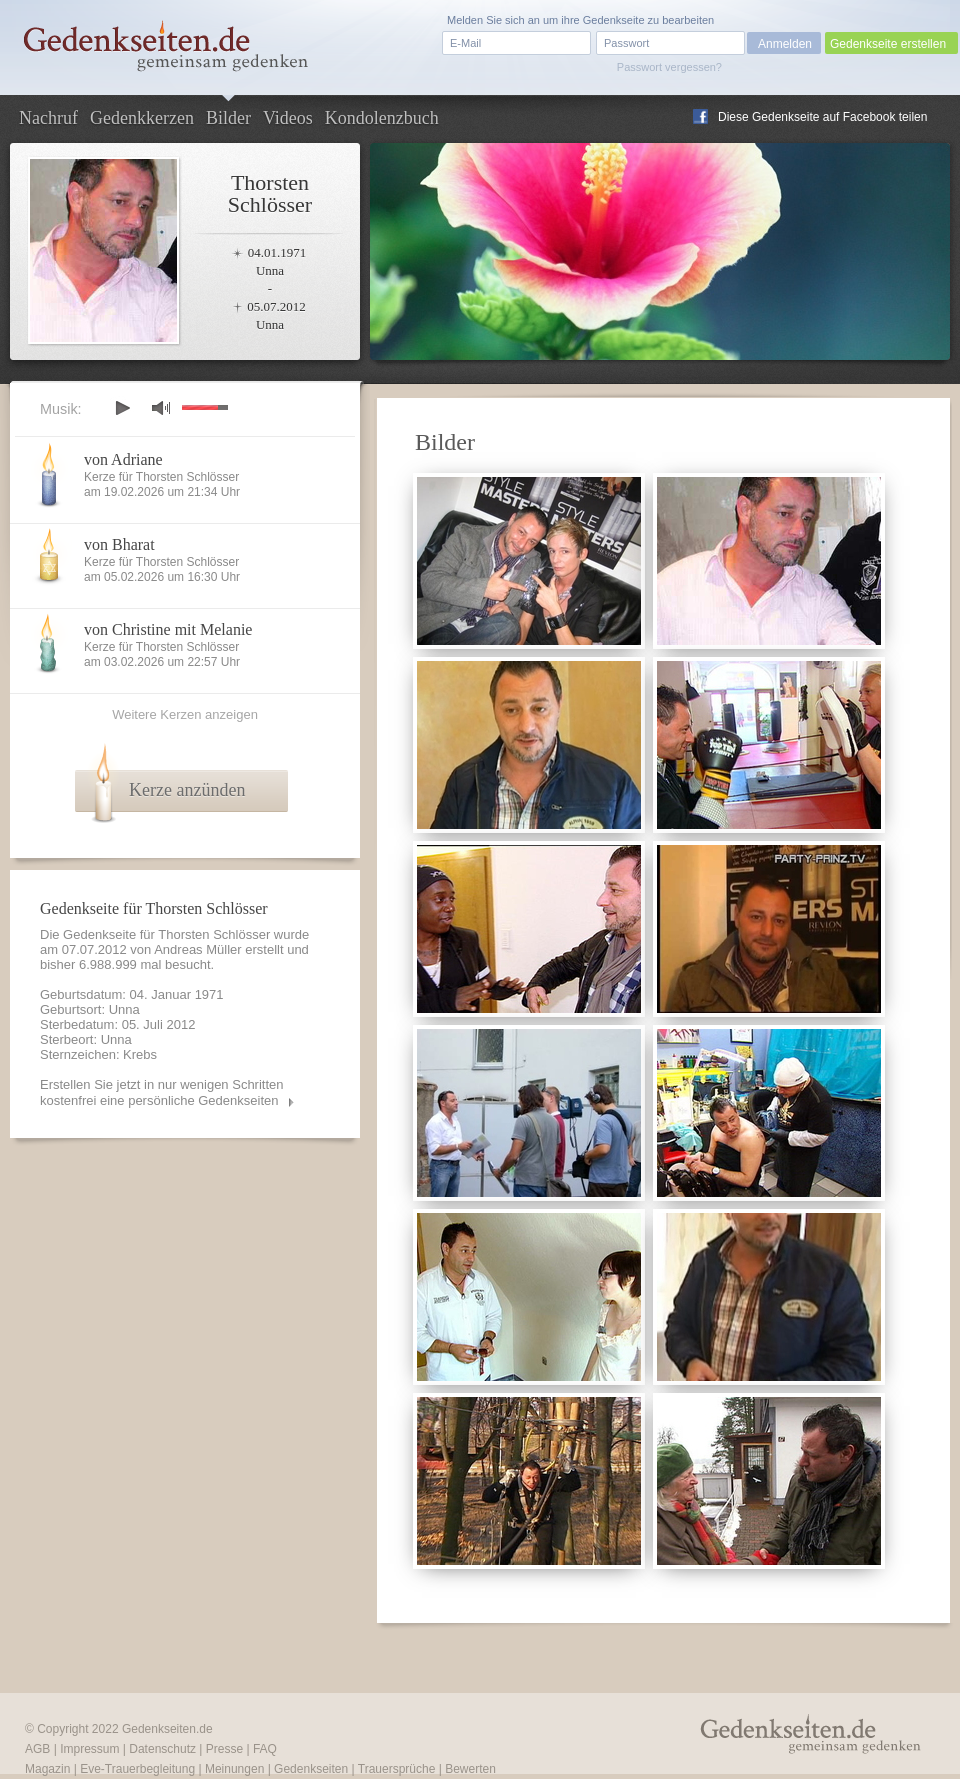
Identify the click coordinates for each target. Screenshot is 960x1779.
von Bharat (119, 544)
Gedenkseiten (311, 1769)
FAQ (265, 1749)
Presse (224, 1749)
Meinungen (234, 1769)
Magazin (47, 1769)
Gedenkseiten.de (167, 1729)
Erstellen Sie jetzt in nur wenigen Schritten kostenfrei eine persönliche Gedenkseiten (162, 1092)
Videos (288, 118)
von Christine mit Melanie (168, 629)
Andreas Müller (197, 949)
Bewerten (470, 1769)
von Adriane (123, 459)
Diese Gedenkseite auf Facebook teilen (822, 117)
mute (161, 407)
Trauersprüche (397, 1769)
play (122, 408)
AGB (37, 1749)
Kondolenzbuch (382, 118)
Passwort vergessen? (669, 67)
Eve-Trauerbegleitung (137, 1769)
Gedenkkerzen (142, 118)
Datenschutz (162, 1749)
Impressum (89, 1749)
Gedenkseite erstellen (888, 44)
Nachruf (48, 118)
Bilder (228, 118)
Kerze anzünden (187, 790)
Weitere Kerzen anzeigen (185, 714)
